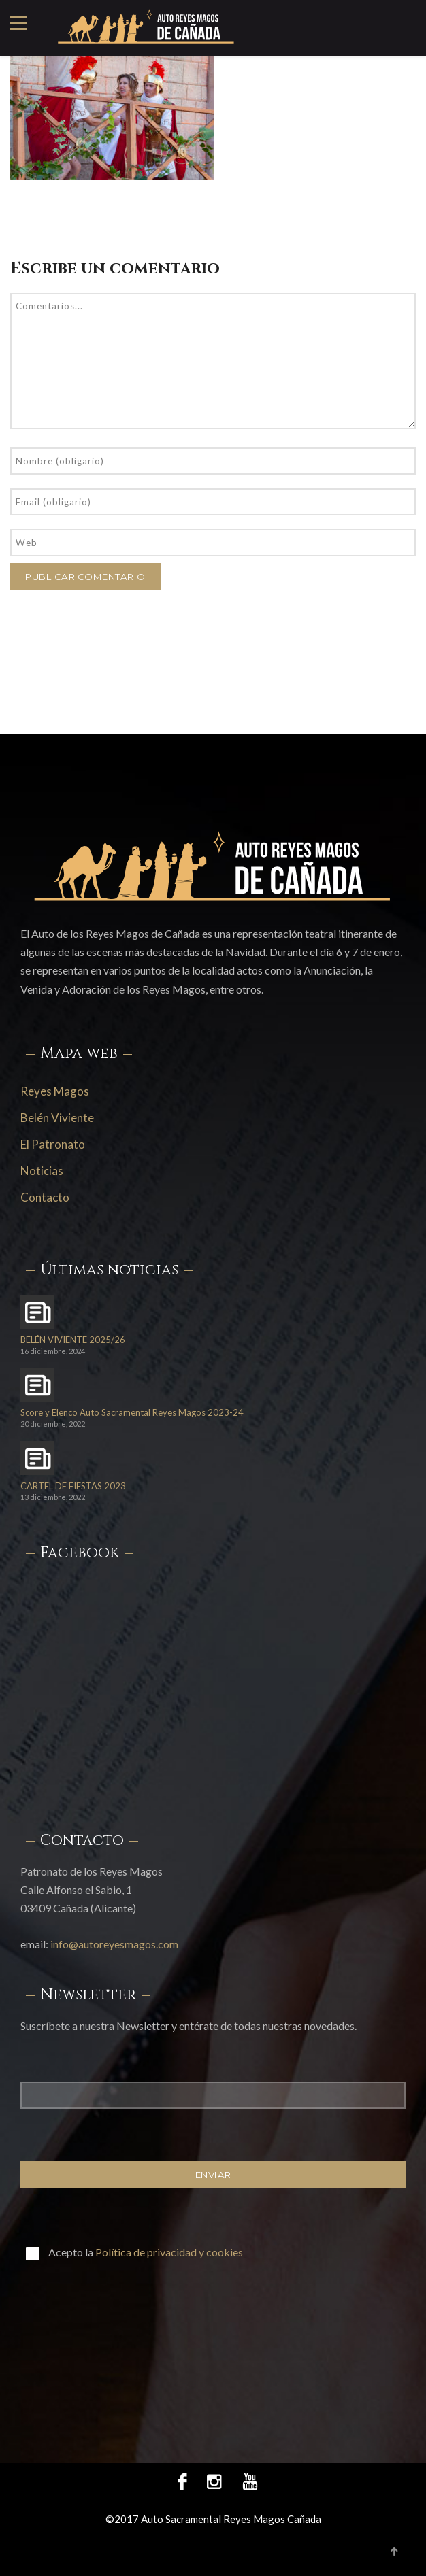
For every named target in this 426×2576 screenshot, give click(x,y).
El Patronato (52, 1144)
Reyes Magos (54, 1091)
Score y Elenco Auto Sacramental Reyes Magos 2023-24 (132, 1413)
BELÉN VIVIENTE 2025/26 (72, 1340)
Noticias (41, 1171)
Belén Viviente (57, 1118)
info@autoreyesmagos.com (114, 1943)
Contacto (44, 1197)
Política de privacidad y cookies (169, 2251)
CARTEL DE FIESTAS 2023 (73, 1486)
